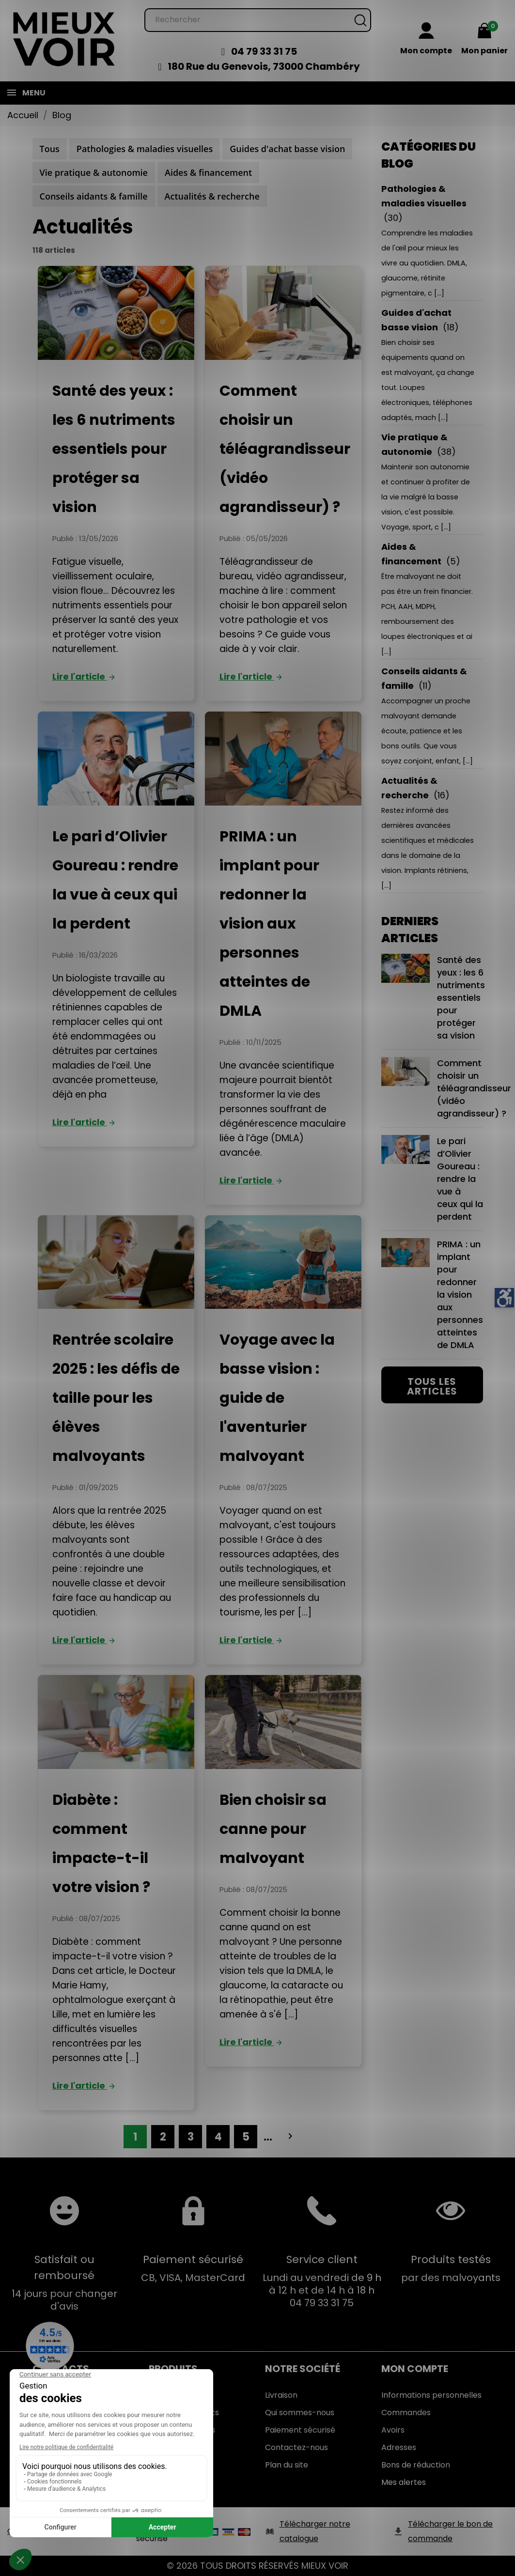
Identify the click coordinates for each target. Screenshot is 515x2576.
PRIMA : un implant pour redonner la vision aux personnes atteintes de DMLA (269, 923)
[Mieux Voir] (64, 38)
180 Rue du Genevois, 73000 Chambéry (264, 66)
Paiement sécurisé (300, 2430)
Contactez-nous (296, 2447)
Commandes (406, 2412)
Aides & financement (208, 172)
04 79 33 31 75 (264, 51)
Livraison (281, 2395)
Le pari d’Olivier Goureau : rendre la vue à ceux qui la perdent (432, 1179)
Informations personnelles (431, 2395)
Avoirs (393, 2430)
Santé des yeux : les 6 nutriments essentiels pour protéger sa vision (113, 449)
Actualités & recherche (212, 196)
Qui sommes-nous (299, 2412)
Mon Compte (414, 2368)
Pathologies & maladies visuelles (145, 149)
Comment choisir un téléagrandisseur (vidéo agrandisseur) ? (284, 449)
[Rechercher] (257, 20)
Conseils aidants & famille (94, 196)
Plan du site (286, 2464)
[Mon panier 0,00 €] (484, 40)
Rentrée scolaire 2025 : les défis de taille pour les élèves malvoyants (116, 1398)
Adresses (398, 2447)
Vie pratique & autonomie (94, 172)
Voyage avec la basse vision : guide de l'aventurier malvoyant (277, 1398)
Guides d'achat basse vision (287, 149)
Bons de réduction (415, 2464)
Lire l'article (84, 676)
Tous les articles (432, 1386)
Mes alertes (403, 2482)
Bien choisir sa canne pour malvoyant (273, 1829)
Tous (50, 149)
